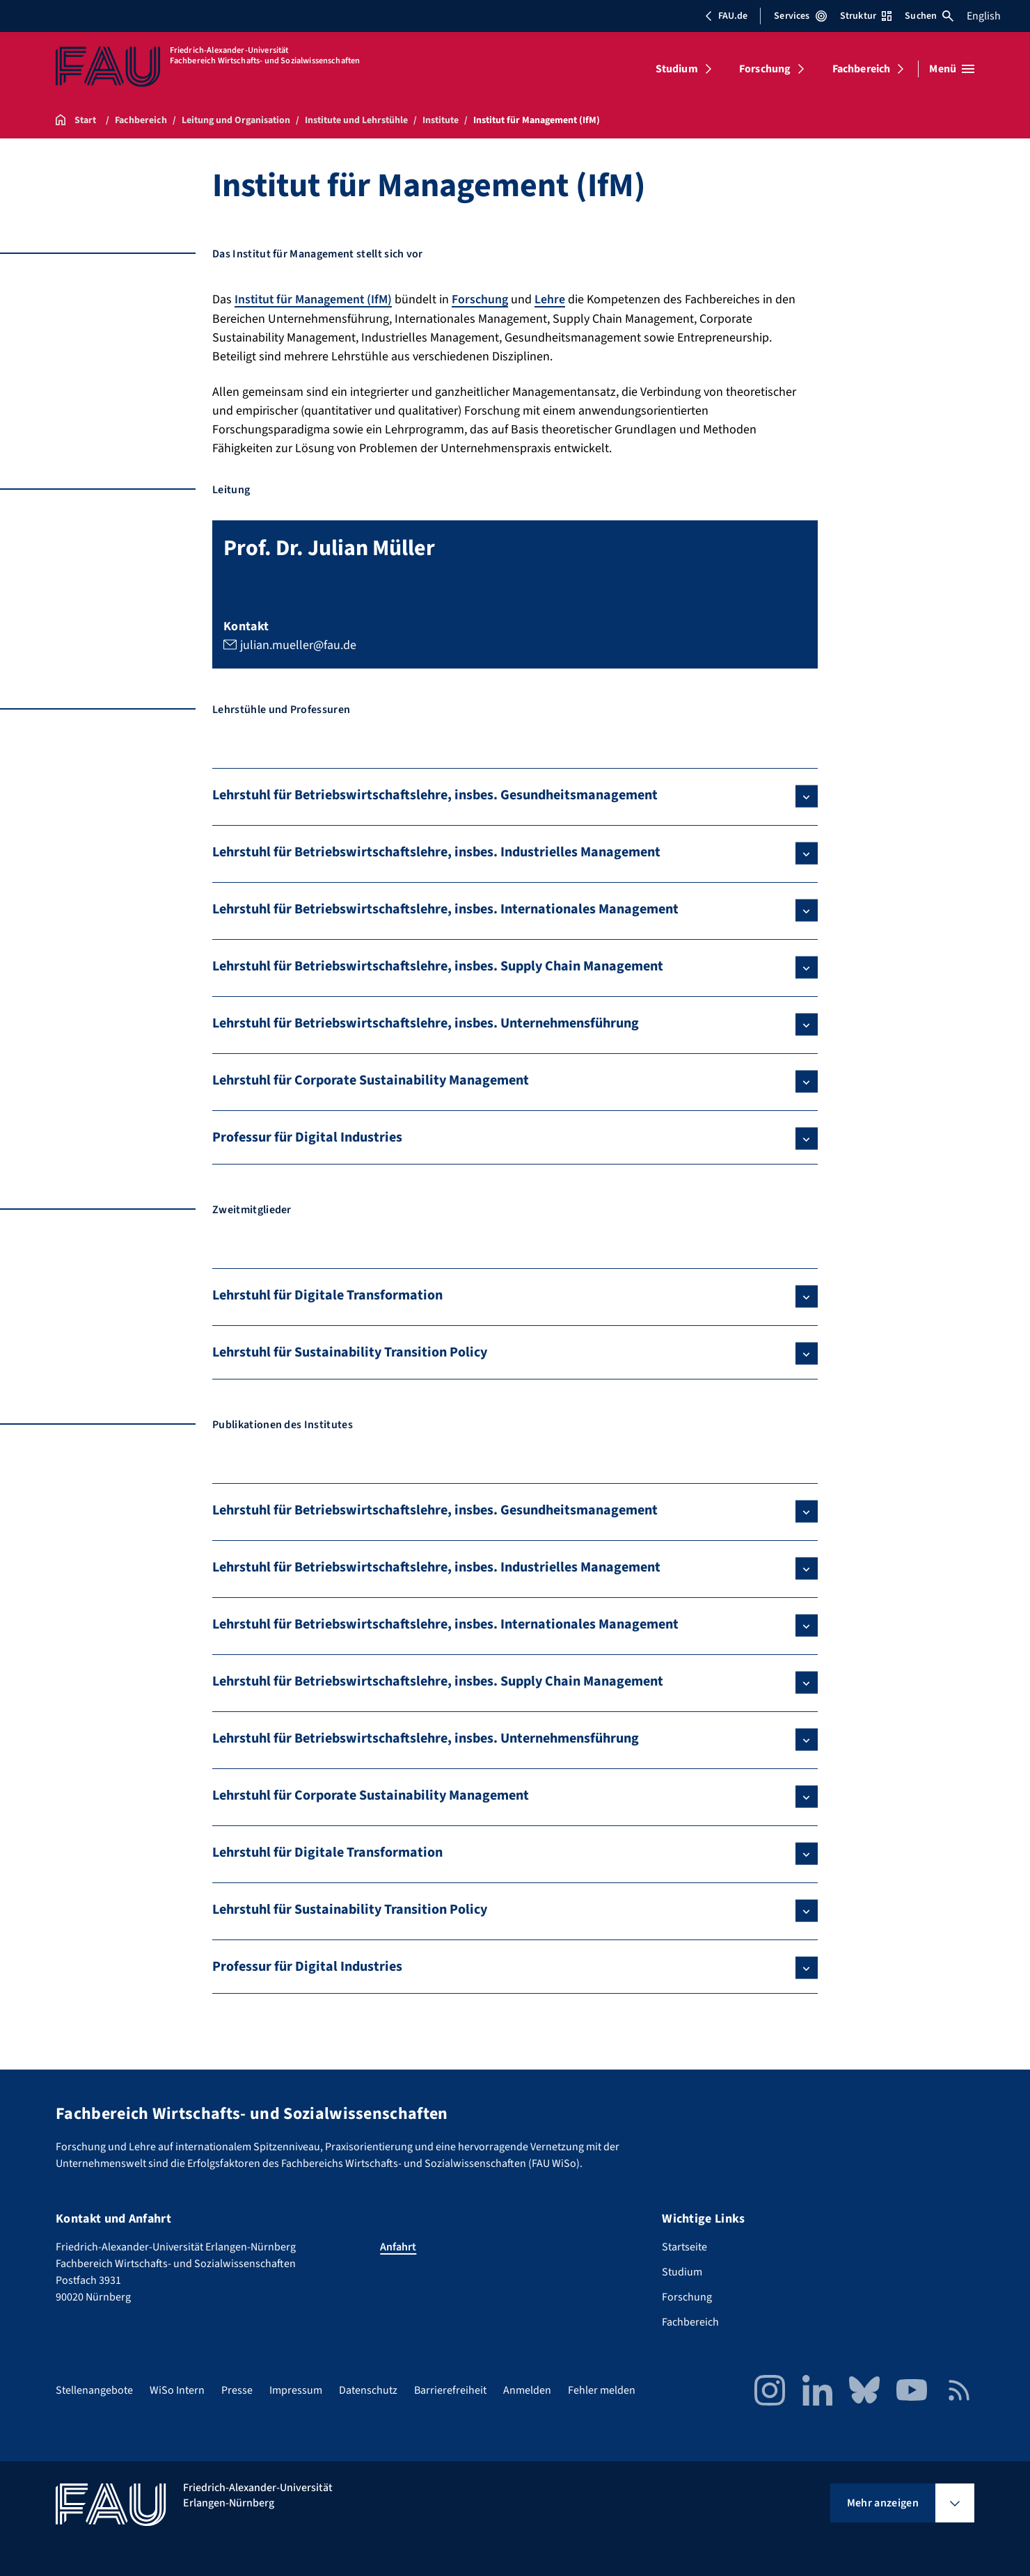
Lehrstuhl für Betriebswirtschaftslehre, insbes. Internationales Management (445, 908)
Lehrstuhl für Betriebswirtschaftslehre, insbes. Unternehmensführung (425, 1022)
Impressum (295, 2389)
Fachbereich (861, 69)
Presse (237, 2389)
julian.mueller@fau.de (298, 644)
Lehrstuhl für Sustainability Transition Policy (349, 1351)
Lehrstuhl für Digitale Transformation (327, 1294)
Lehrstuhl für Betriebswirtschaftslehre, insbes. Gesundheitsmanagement (435, 794)
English (984, 16)
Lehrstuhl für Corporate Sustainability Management (370, 1079)
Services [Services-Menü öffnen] (800, 16)
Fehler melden (601, 2389)
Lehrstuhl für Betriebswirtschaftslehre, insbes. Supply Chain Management (437, 965)
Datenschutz (368, 2389)
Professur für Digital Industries (307, 1136)
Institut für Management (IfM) (315, 299)
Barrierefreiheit (450, 2389)
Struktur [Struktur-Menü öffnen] (866, 16)
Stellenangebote (94, 2389)
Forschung (765, 69)
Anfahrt (398, 2246)
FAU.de (725, 16)
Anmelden (527, 2389)
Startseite (684, 2246)
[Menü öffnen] (951, 69)
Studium (677, 69)
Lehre (552, 299)
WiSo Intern (177, 2389)
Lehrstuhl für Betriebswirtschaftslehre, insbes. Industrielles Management (436, 851)
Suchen (929, 16)
